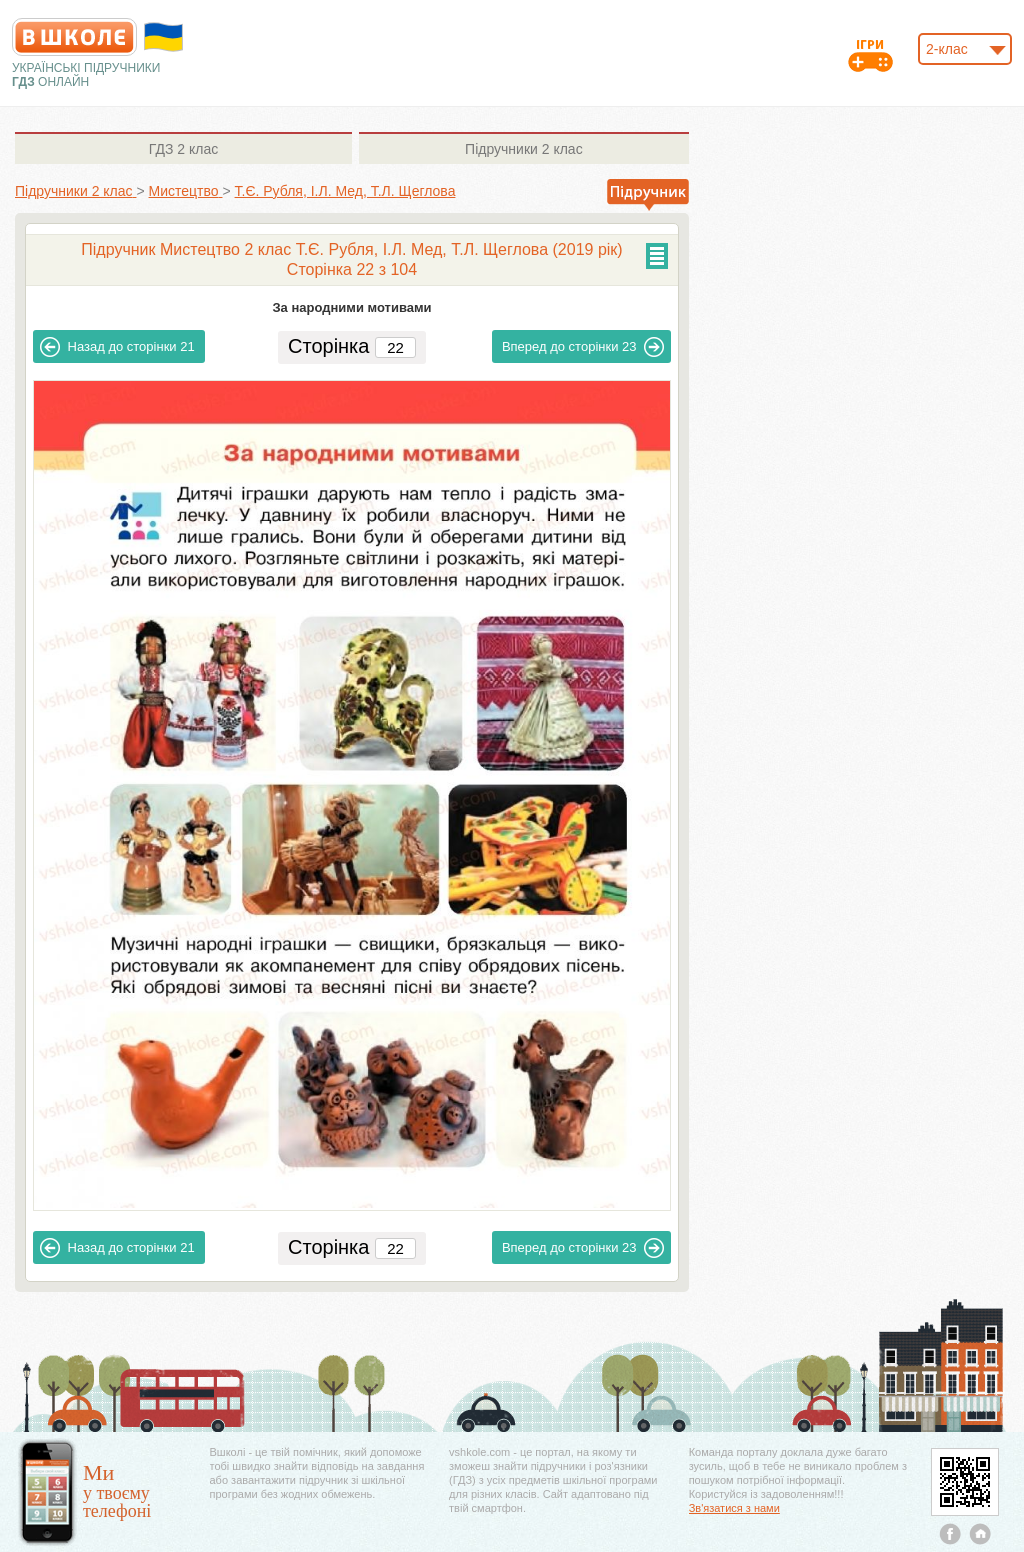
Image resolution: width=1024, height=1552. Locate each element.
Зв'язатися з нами (734, 1508)
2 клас (183, 149)
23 (583, 347)
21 (117, 347)
